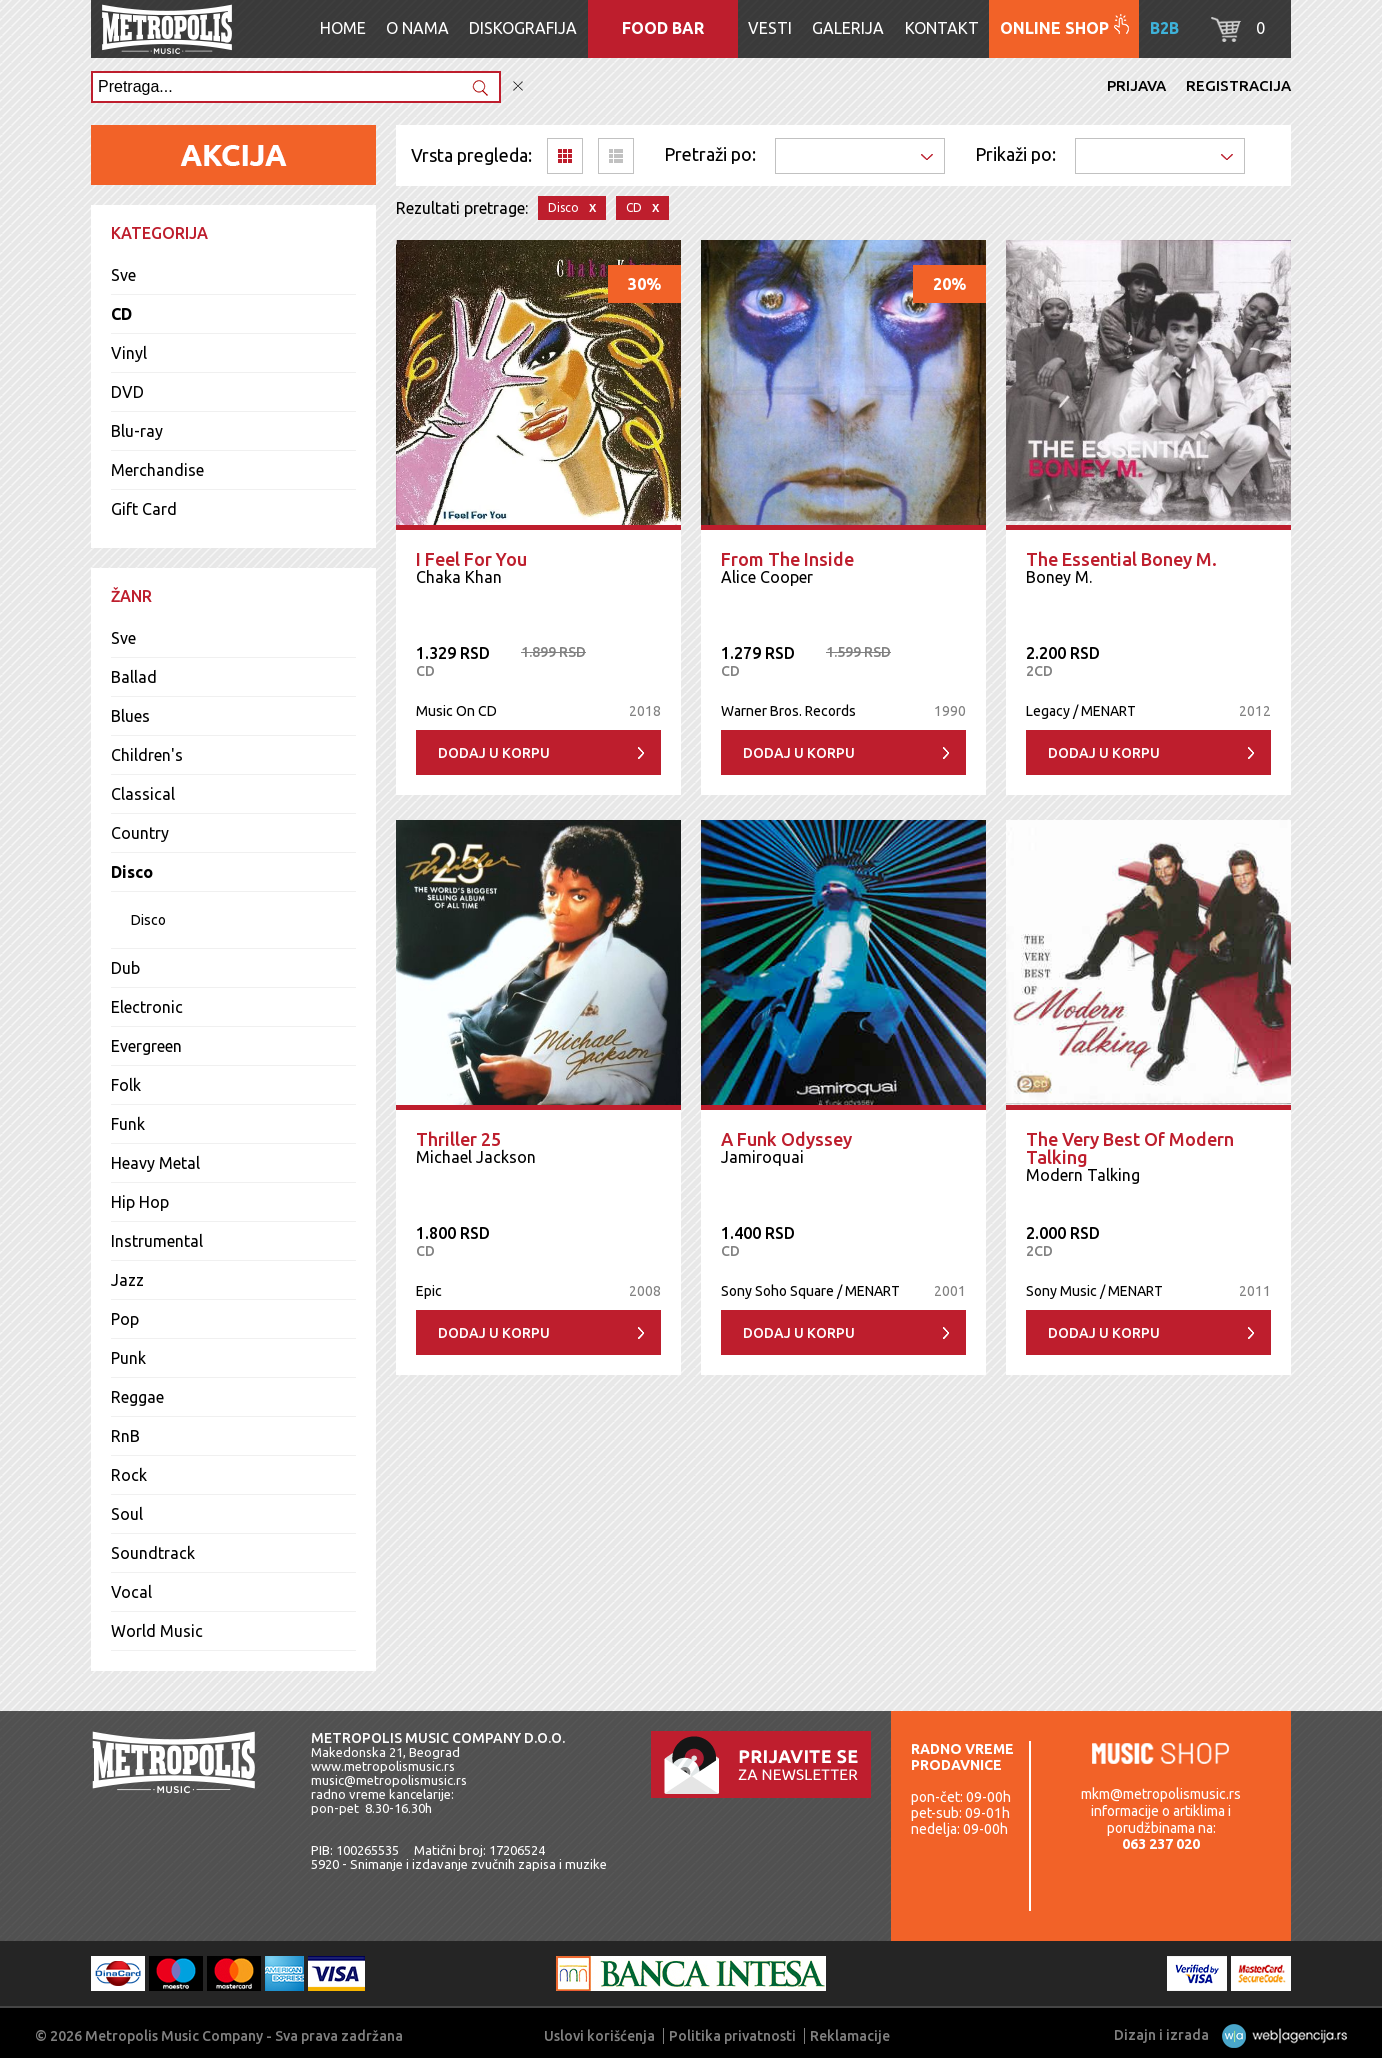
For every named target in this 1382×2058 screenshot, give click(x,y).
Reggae (137, 1397)
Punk (128, 1358)
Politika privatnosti (732, 2036)
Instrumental (157, 1241)
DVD (127, 392)
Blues (130, 716)
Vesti (770, 28)
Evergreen (146, 1046)
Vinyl (129, 353)
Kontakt (942, 28)
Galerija (848, 28)
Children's (147, 755)
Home (343, 28)
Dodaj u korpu (494, 753)
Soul (127, 1514)
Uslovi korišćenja (599, 2036)
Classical (143, 794)
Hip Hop (140, 1202)
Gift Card (144, 509)
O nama (417, 28)
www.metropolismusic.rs (383, 1766)
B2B (1164, 28)
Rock (129, 1475)
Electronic (147, 1007)
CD (121, 314)
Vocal (131, 1592)
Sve (123, 275)
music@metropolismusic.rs (389, 1780)
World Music (157, 1631)
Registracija (1238, 85)
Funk (128, 1124)
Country (140, 833)
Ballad (134, 677)
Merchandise (157, 470)
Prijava (1136, 85)
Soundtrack (153, 1553)
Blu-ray (137, 431)
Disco (132, 872)
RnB (125, 1436)
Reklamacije (850, 2036)
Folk (126, 1085)
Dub (125, 968)
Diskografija (523, 28)
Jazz (127, 1280)
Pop (125, 1319)
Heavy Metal (155, 1163)
